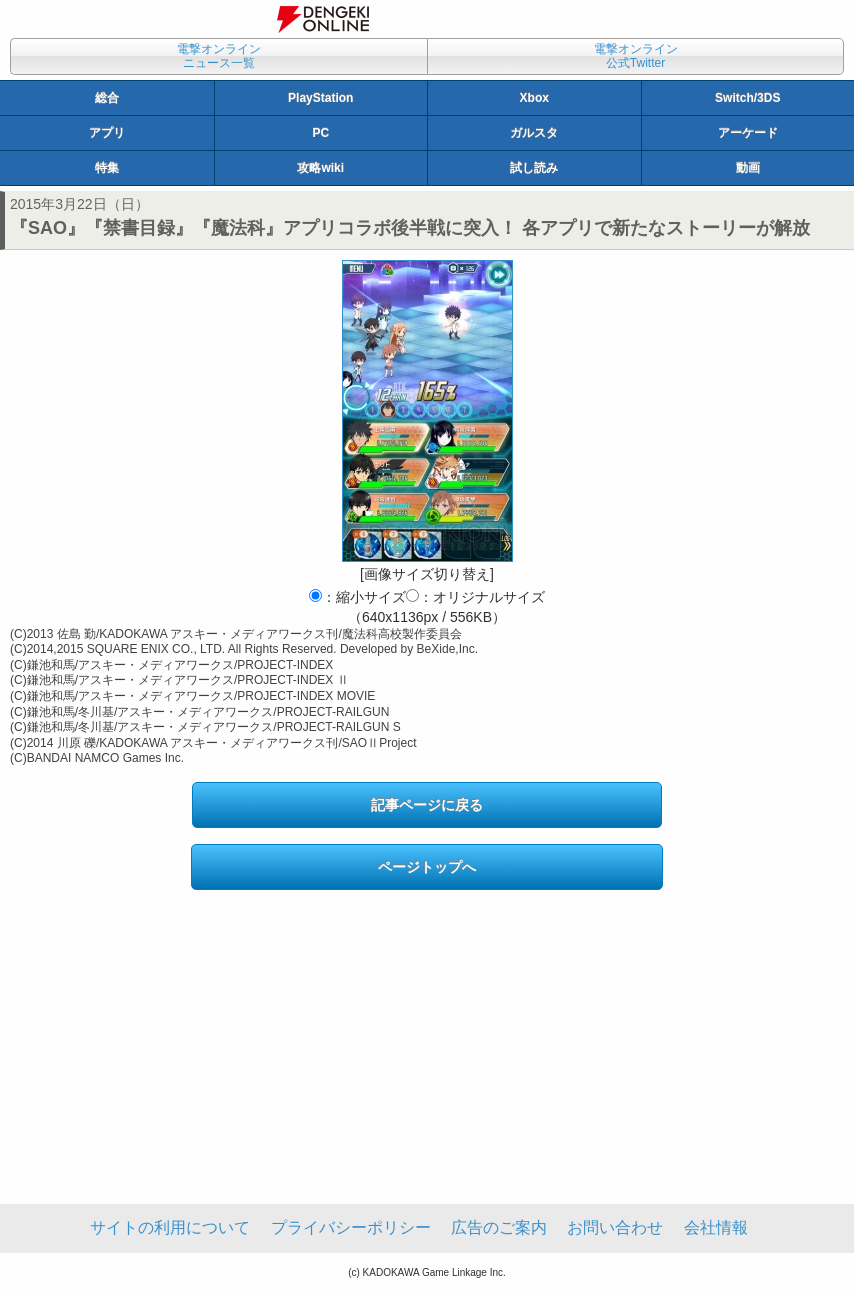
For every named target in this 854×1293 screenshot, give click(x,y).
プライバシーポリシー (351, 1227)
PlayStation (320, 98)
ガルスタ (534, 133)
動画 (748, 168)
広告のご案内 (499, 1227)
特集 (107, 168)
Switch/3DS (747, 98)
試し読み (534, 168)
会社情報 (716, 1227)
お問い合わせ (615, 1227)
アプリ (107, 133)
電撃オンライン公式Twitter (636, 56)
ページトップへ (427, 867)
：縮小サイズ (357, 597)
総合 (107, 98)
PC (320, 133)
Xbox (534, 98)
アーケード (748, 133)
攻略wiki (320, 168)
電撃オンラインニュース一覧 (219, 56)
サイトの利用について (170, 1227)
